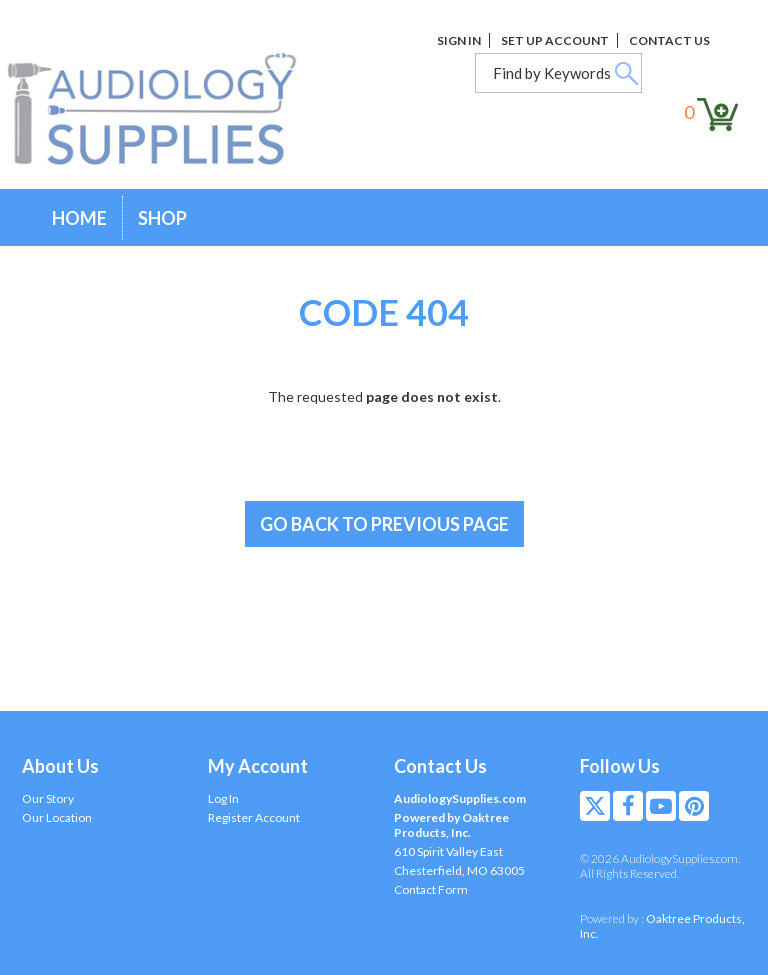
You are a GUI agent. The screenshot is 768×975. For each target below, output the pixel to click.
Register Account (254, 817)
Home (79, 218)
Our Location (57, 817)
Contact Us (669, 40)
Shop (162, 218)
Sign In (459, 40)
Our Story (48, 798)
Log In (223, 798)
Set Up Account (555, 40)
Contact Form (431, 889)
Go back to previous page (384, 524)
